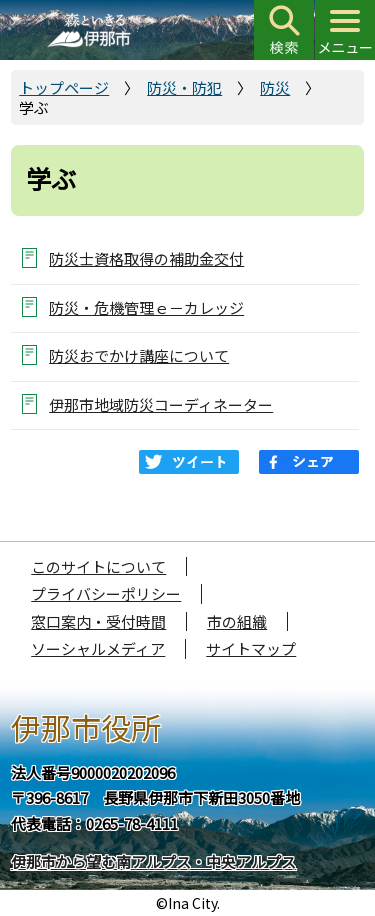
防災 (275, 87)
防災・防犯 (184, 87)
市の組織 (237, 621)
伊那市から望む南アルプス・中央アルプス (153, 861)
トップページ (64, 87)
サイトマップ (251, 648)
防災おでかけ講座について (139, 355)
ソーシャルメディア (98, 648)
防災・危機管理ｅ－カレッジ (146, 307)
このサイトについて (98, 566)
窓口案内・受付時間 (98, 621)
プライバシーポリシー (106, 593)
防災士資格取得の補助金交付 (146, 258)
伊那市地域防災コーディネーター (161, 404)
